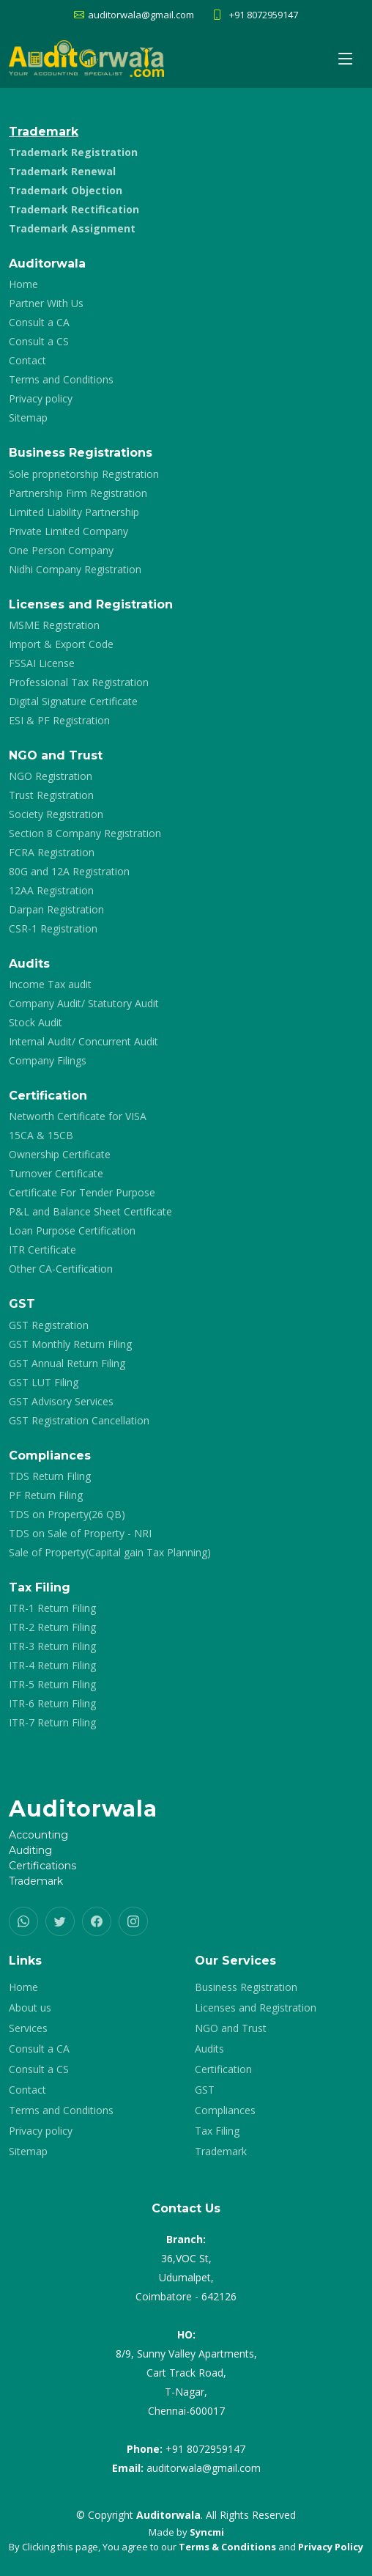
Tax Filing (217, 2131)
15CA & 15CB (41, 1135)
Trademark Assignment (72, 229)
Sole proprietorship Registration (84, 474)
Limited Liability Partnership (74, 512)
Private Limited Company (68, 531)
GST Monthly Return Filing (70, 1344)
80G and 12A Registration (69, 871)
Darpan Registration (56, 910)
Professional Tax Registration (79, 682)
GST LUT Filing (43, 1382)
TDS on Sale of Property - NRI (80, 1533)
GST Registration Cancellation (79, 1421)
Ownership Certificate (60, 1154)
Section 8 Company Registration (85, 833)
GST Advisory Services (61, 1401)
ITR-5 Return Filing (52, 1684)
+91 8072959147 (263, 14)
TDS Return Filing (50, 1476)
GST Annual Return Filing (67, 1363)
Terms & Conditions (227, 2546)
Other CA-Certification (61, 1269)
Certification (223, 2069)
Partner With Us (46, 303)
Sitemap (28, 418)
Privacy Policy (330, 2546)
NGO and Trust (231, 2028)
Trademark (221, 2151)
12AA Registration (51, 891)
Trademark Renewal (62, 171)
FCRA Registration (51, 852)
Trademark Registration (73, 152)
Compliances (225, 2110)
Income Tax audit (50, 984)
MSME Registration (54, 625)
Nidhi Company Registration (75, 569)
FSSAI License (42, 663)
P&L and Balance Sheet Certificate (90, 1212)
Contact (27, 361)
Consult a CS (39, 341)
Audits (209, 2049)
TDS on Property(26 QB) (67, 1514)
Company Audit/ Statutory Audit (84, 1003)
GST (205, 2090)
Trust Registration (51, 795)
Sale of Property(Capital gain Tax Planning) (110, 1553)
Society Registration (56, 814)
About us (30, 2008)
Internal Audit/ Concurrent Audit (83, 1042)
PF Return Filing (46, 1495)
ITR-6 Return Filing (52, 1704)
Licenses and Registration (255, 2008)
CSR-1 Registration (53, 929)
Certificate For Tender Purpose (82, 1193)
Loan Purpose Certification (72, 1231)
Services (28, 2028)
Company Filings (47, 1061)
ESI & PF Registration (59, 720)
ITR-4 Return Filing (52, 1665)
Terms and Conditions (61, 380)
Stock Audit (35, 1022)
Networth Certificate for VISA (77, 1116)
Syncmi (207, 2532)
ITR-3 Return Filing (52, 1646)
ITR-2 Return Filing (52, 1627)
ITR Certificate (42, 1250)
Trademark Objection (65, 190)
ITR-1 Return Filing (52, 1608)
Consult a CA (39, 322)
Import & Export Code (61, 644)
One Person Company (61, 550)
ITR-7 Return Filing (52, 1723)
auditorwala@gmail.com (203, 2468)
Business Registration (246, 1987)
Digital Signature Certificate (73, 701)
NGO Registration (50, 776)
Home (23, 284)
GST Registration (49, 1325)
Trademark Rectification (74, 210)
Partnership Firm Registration (78, 493)
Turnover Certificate (56, 1174)
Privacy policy (40, 399)
